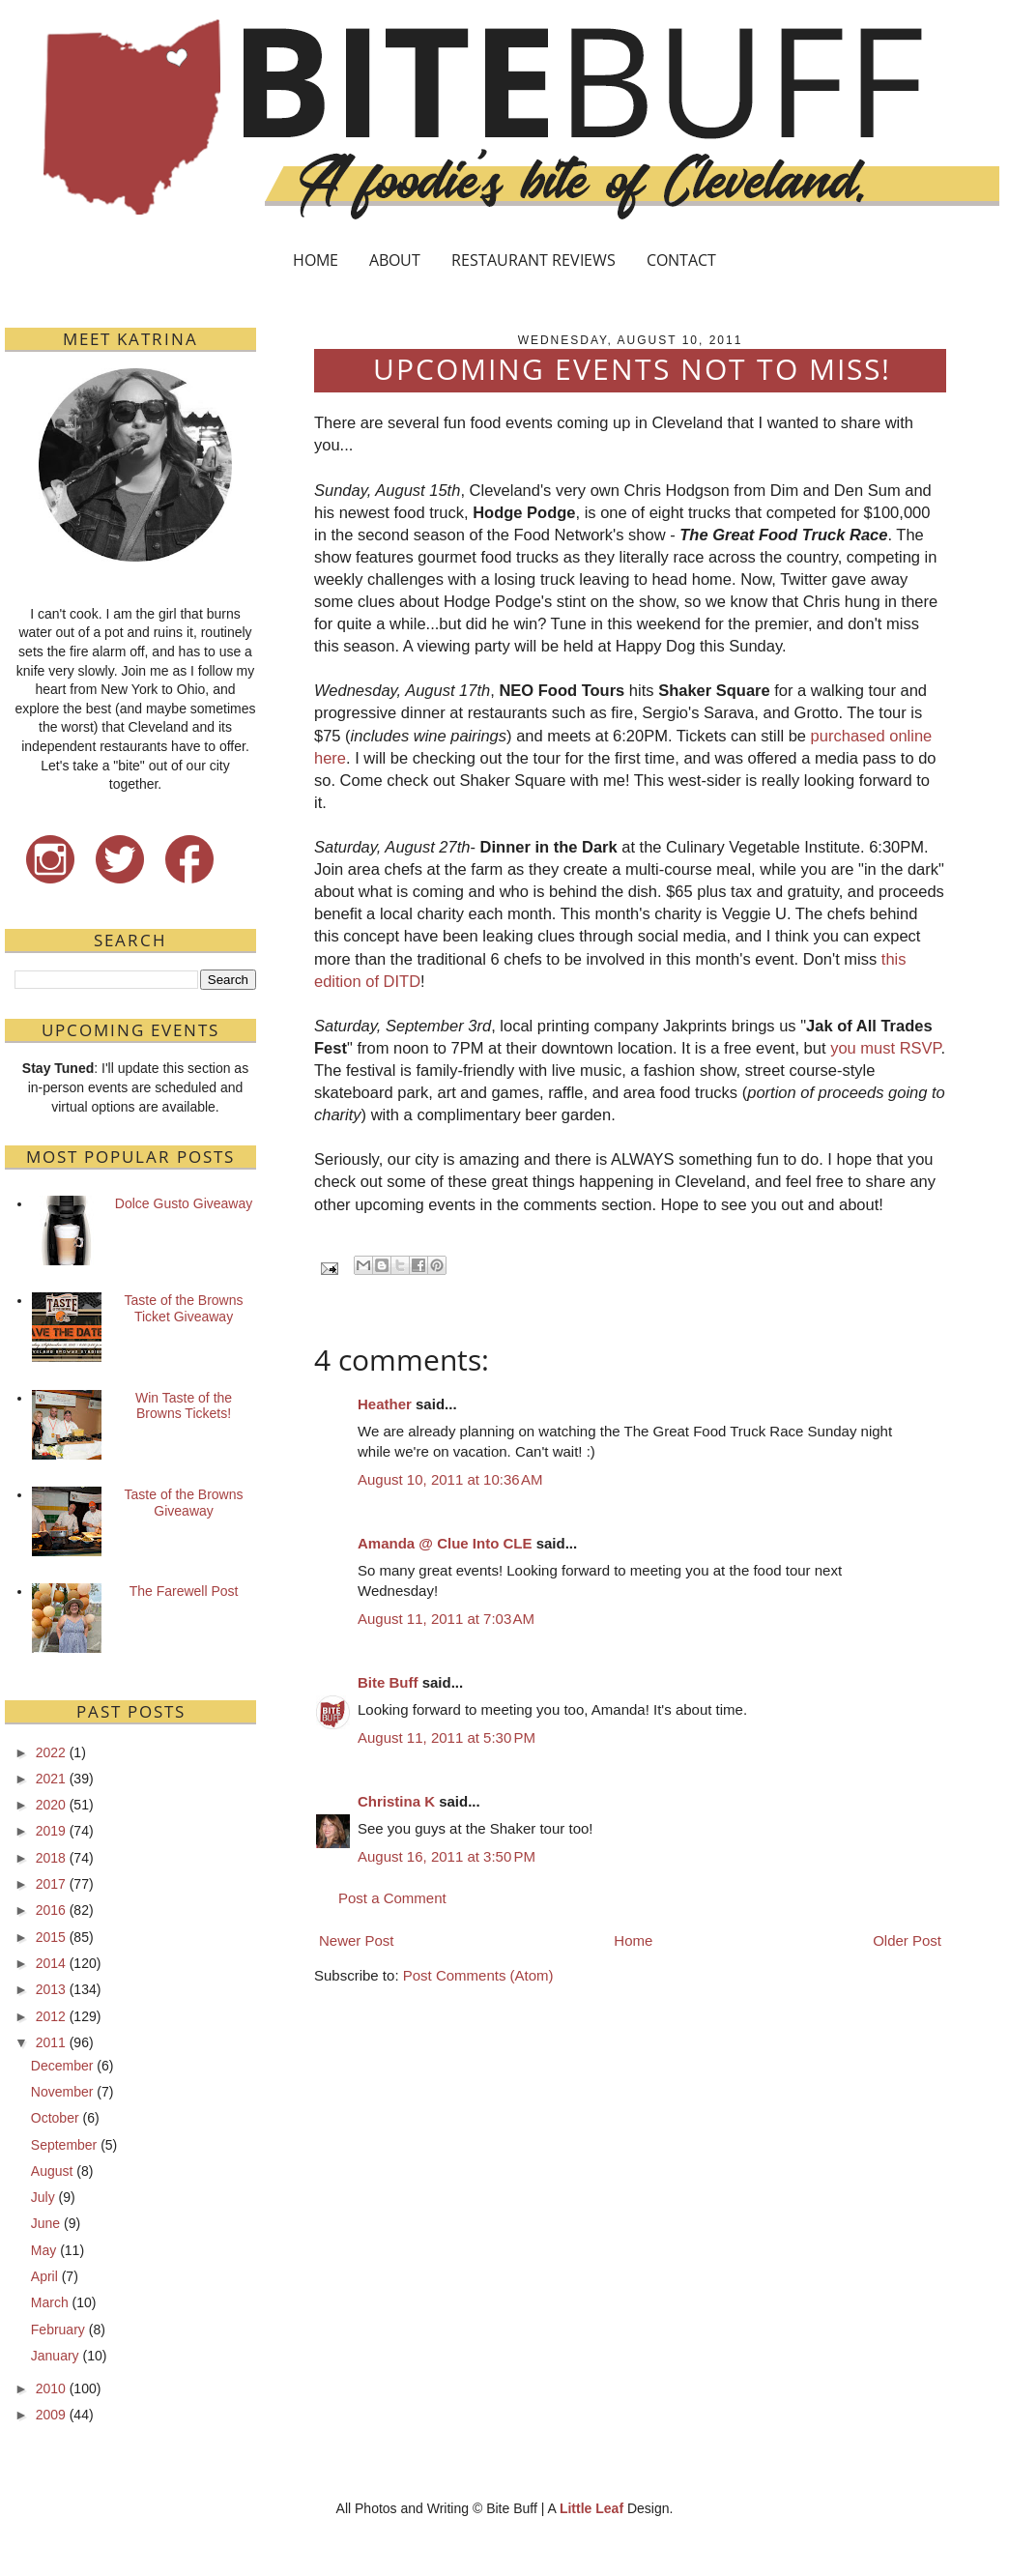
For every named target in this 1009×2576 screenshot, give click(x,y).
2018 (51, 1858)
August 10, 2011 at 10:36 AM (450, 1479)
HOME (315, 260)
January (55, 2355)
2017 (51, 1884)
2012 (51, 2016)
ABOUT (394, 260)
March (50, 2302)
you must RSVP (885, 1047)
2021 (51, 1778)
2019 (51, 1830)
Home (633, 1940)
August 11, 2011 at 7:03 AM (446, 1618)
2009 (51, 2414)
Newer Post (356, 1940)
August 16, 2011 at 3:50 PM (446, 1856)
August (52, 2171)
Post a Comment (392, 1898)
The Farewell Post (184, 1591)
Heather (385, 1404)
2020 (51, 1804)
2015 (51, 1937)
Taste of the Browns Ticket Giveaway (184, 1308)
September (64, 2145)
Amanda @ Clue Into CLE (445, 1543)
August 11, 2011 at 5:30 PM (446, 1737)
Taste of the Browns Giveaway (184, 1503)
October (55, 2118)
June (45, 2223)
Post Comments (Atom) (478, 1975)
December (62, 2065)
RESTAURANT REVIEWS (533, 260)
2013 (51, 1989)
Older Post (907, 1940)
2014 (51, 1963)
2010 (51, 2388)
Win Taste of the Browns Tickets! (183, 1406)
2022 (51, 1752)
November (62, 2091)
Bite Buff (388, 1682)
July (43, 2197)
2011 (51, 2042)
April (44, 2276)
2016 (51, 1910)
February (58, 2329)
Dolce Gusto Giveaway (183, 1203)
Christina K (396, 1801)
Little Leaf (591, 2508)
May (43, 2250)
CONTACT (681, 260)
